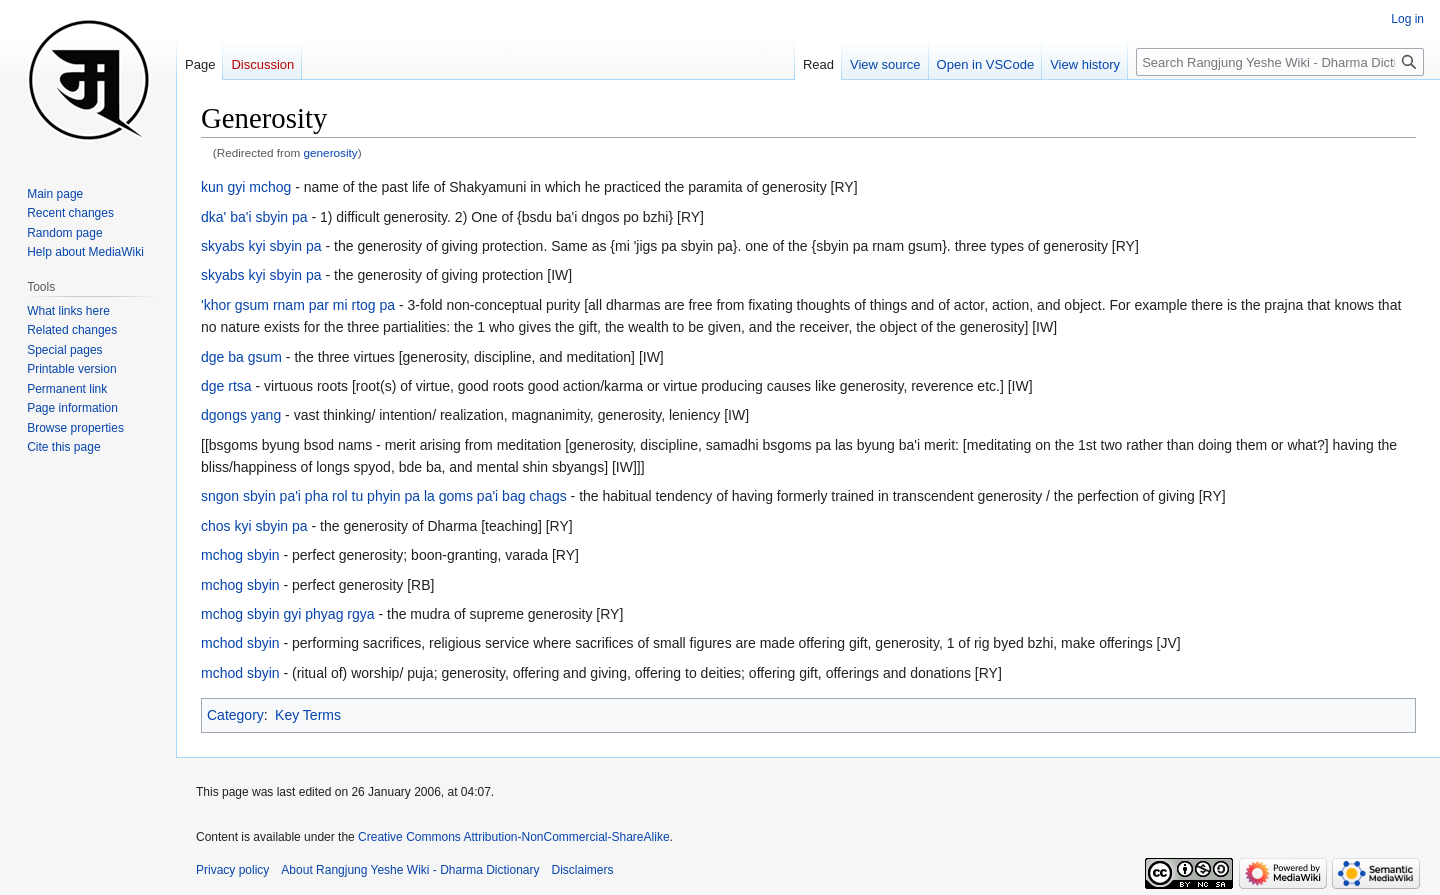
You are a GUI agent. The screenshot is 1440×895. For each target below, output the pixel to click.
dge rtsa (226, 386)
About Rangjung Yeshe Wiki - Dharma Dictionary (410, 870)
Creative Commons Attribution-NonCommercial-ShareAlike (513, 837)
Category (235, 715)
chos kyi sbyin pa (254, 526)
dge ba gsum (241, 357)
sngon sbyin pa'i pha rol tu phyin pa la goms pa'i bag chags (384, 496)
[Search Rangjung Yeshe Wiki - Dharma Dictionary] (1280, 62)
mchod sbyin (240, 643)
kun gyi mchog (246, 187)
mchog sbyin (240, 555)
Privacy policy (232, 870)
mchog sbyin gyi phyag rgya (288, 614)
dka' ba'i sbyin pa (254, 217)
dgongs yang (241, 415)
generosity (331, 152)
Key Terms (308, 715)
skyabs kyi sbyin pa (261, 246)
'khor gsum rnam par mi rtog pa (298, 305)
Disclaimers (583, 870)
